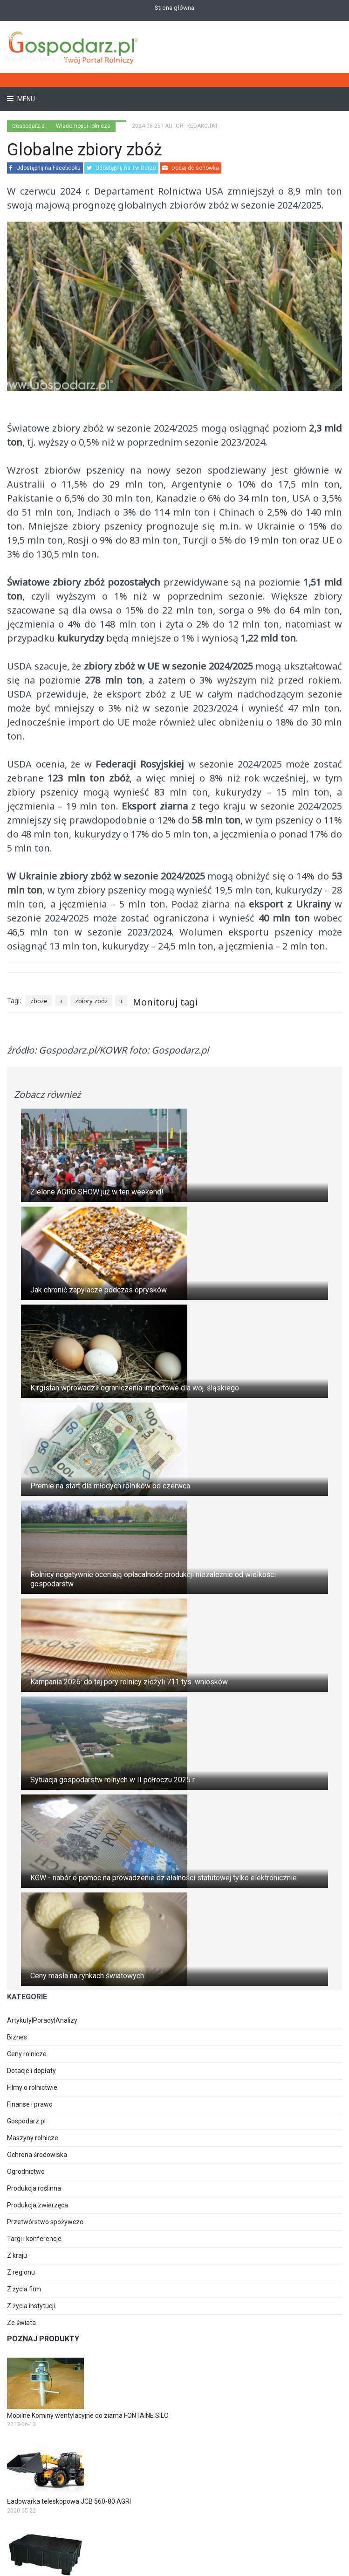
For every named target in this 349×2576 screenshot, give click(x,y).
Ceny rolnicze (27, 2054)
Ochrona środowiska (37, 2154)
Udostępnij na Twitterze (121, 168)
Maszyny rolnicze (32, 2138)
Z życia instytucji (31, 2306)
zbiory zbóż (91, 1001)
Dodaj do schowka (190, 168)
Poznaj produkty (43, 2338)
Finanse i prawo (30, 2104)
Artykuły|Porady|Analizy (42, 2020)
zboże (39, 1001)
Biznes (17, 2037)
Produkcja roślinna (34, 2188)
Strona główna (174, 7)
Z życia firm (24, 2289)
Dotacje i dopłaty (31, 2070)
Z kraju (17, 2255)
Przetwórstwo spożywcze (45, 2222)
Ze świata (21, 2322)
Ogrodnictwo (26, 2171)
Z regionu (21, 2272)
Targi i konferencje (34, 2238)
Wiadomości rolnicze (83, 126)
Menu (25, 99)
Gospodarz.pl (26, 2121)
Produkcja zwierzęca (37, 2205)
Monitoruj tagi (165, 1002)
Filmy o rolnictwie (32, 2087)
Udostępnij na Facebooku (45, 168)
